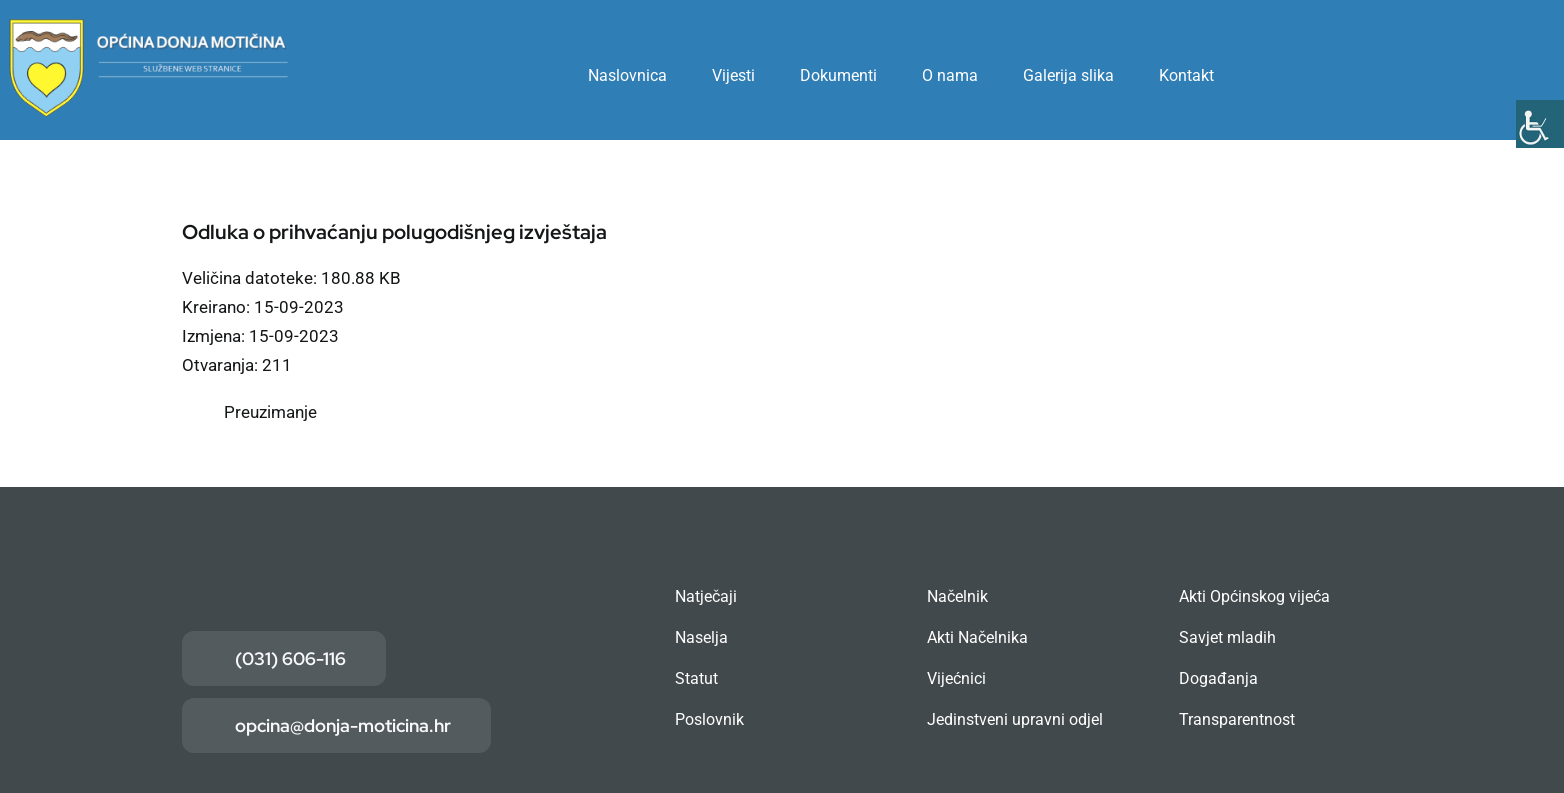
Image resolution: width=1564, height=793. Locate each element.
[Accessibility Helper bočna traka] (1540, 124)
